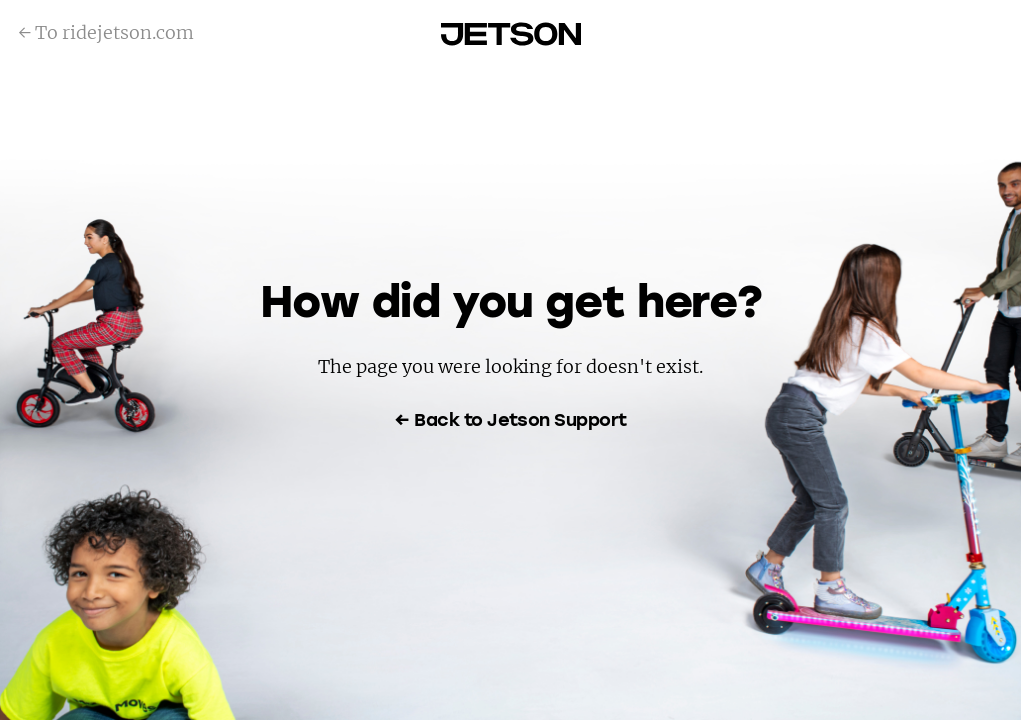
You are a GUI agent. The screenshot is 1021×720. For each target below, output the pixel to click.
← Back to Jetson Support (510, 421)
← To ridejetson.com (106, 32)
